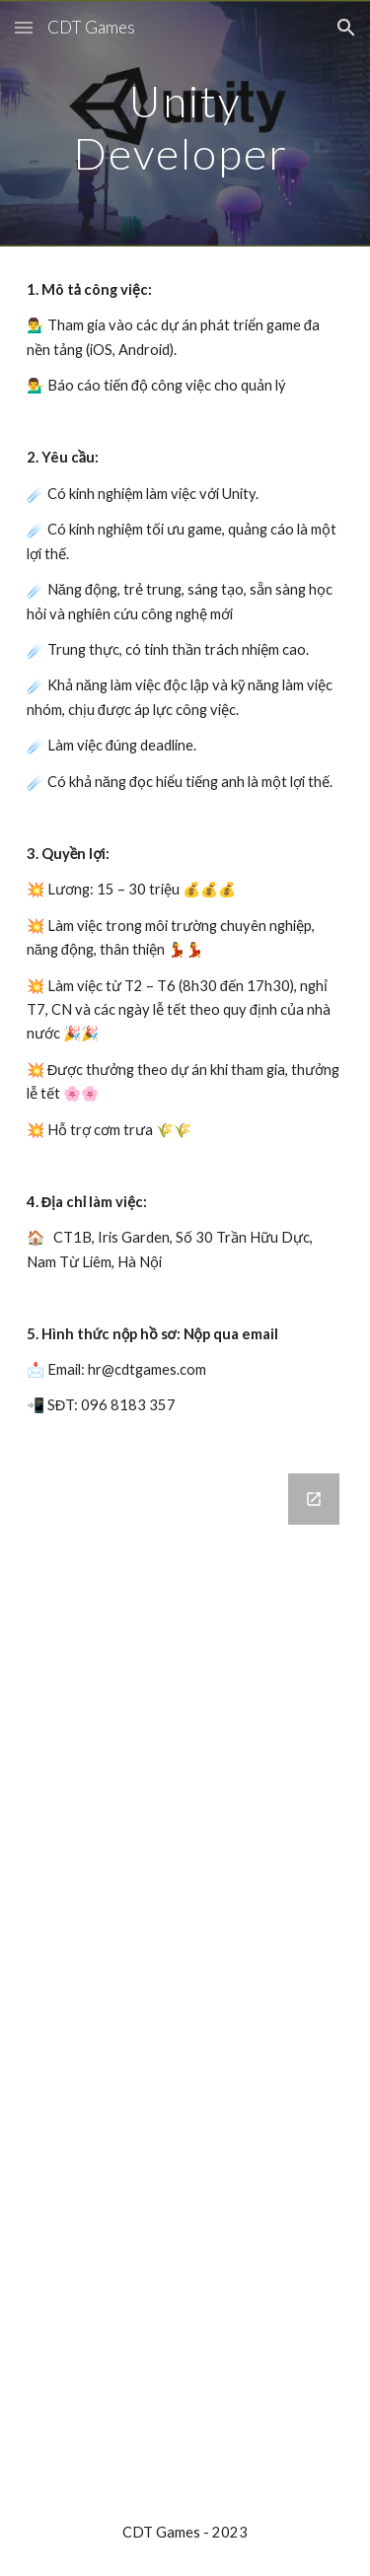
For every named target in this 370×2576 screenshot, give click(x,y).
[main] (185, 123)
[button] (23, 27)
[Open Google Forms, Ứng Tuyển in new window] (313, 1499)
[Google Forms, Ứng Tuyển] (185, 1969)
